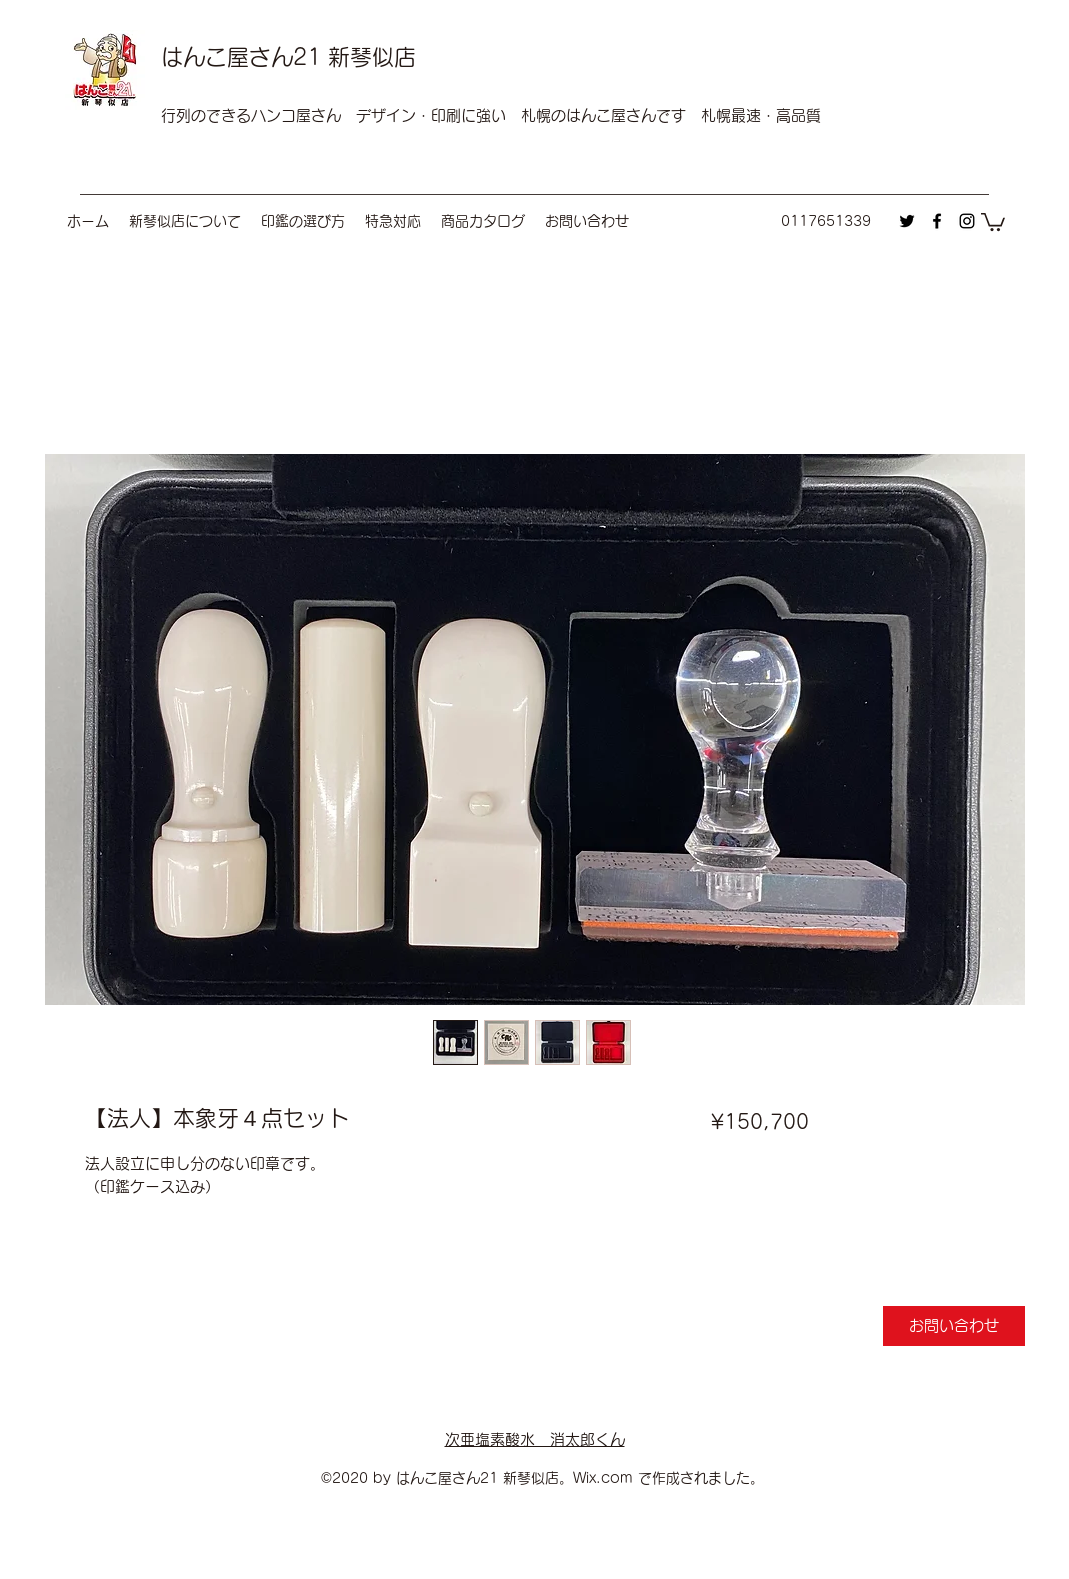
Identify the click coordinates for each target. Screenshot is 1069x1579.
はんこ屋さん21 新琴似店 (288, 57)
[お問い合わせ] (954, 1326)
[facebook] (937, 221)
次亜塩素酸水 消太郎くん (535, 1439)
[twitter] (907, 221)
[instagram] (967, 221)
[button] (993, 221)
